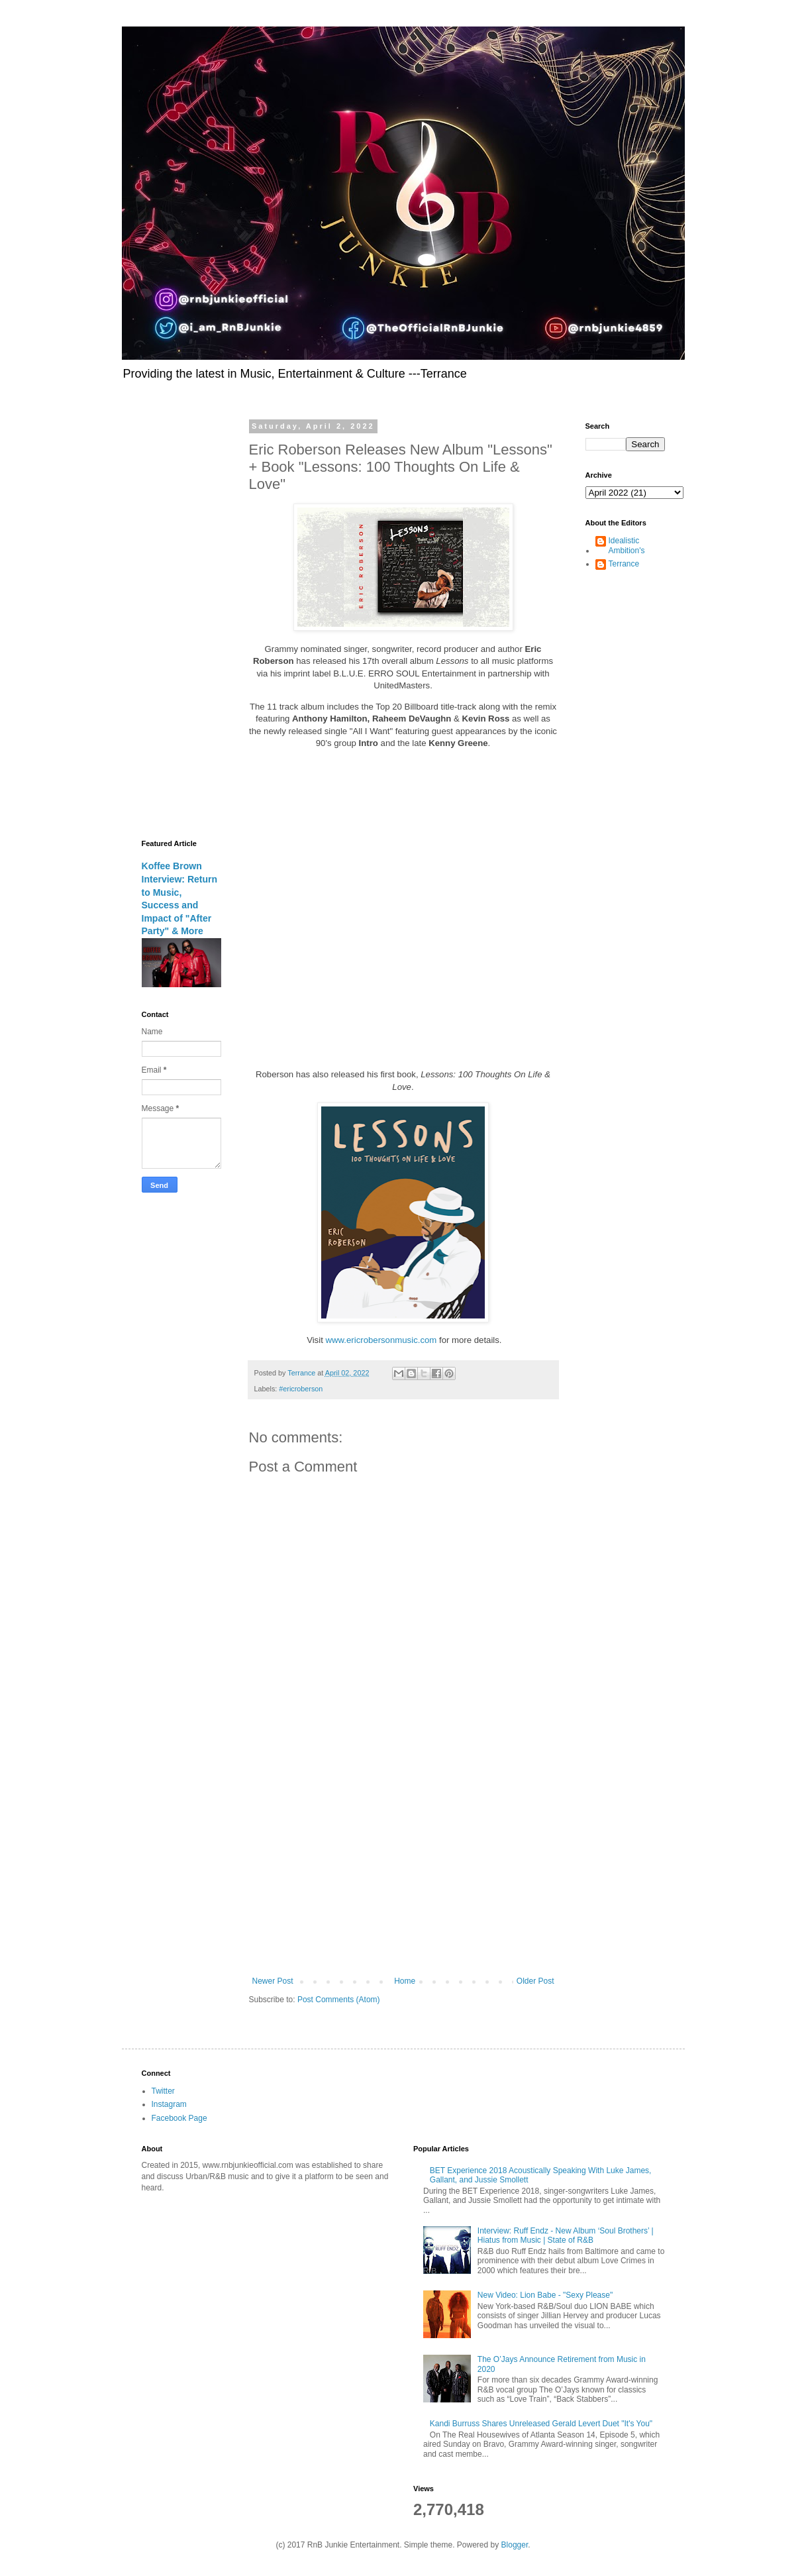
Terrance (624, 563)
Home (404, 1981)
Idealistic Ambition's (627, 545)
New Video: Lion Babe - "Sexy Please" (545, 2295)
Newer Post (272, 1981)
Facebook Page (179, 2118)
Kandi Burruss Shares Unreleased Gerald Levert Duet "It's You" (541, 2423)
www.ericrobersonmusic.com (380, 1340)
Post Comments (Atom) (338, 1999)
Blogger (515, 2544)
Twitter (163, 2091)
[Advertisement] (403, 1867)
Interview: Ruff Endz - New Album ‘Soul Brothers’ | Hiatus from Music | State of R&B (566, 2235)
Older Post (535, 1981)
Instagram (169, 2104)
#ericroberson (301, 1389)
